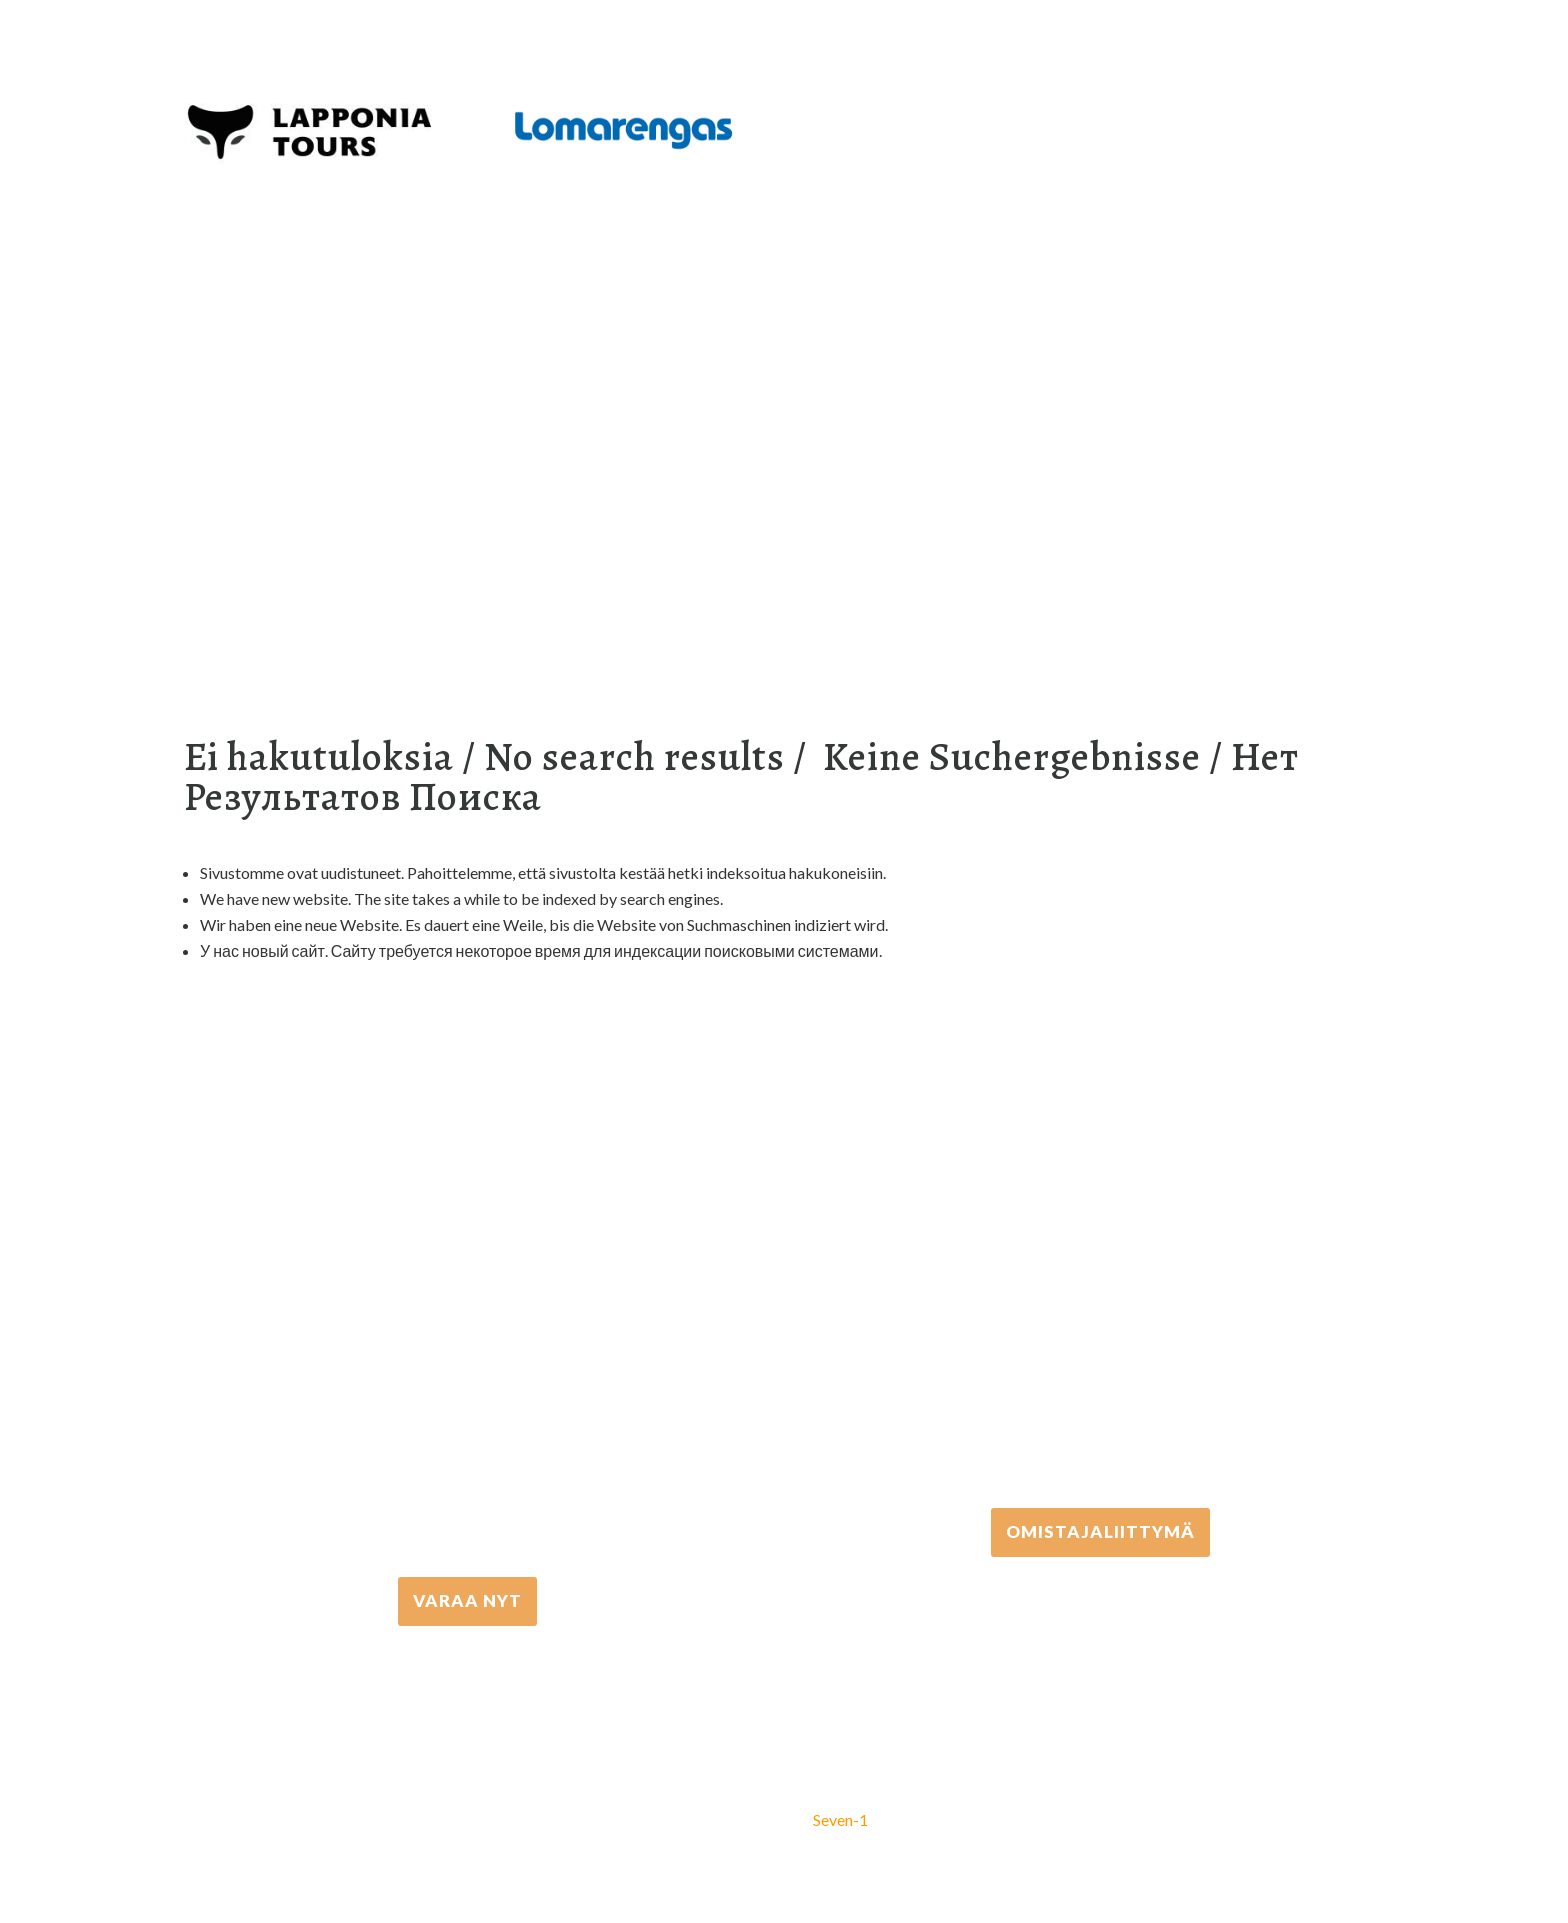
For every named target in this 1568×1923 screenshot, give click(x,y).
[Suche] (761, 366)
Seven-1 (840, 1819)
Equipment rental (457, 366)
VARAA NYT (467, 1600)
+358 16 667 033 (468, 1386)
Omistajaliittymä (1100, 1531)
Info (698, 366)
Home (220, 366)
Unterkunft (598, 366)
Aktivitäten (315, 366)
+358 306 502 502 (1100, 1317)
